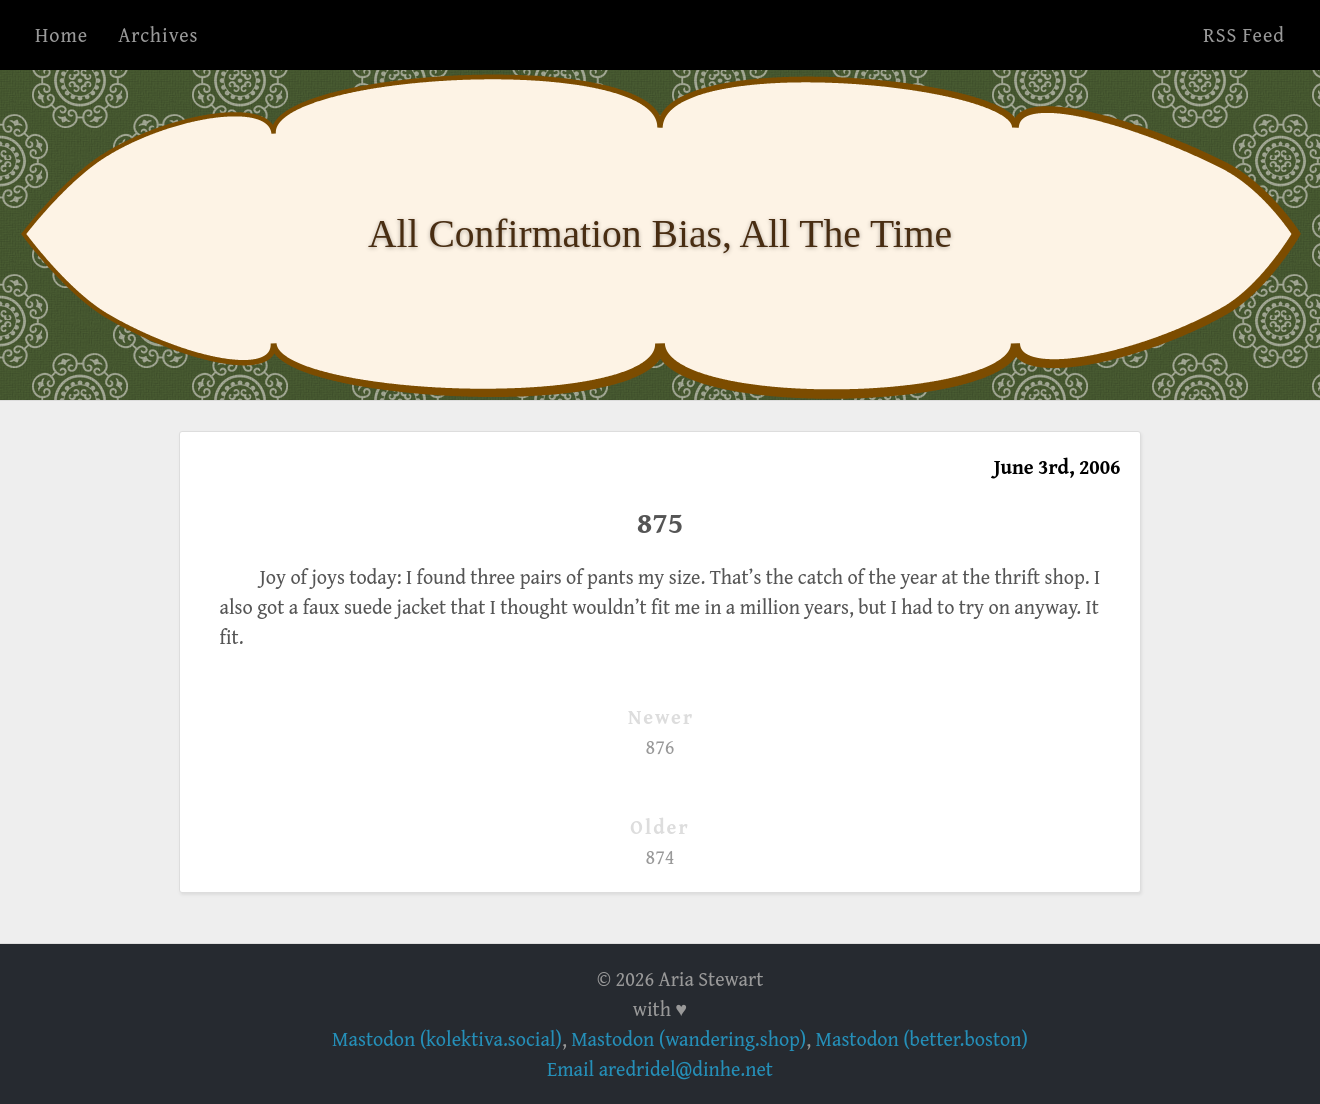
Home (61, 34)
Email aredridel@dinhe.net (660, 1068)
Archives (158, 34)
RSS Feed (1244, 34)
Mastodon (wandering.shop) (688, 1038)
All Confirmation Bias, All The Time (660, 234)
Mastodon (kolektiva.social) (447, 1038)
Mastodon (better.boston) (922, 1038)
